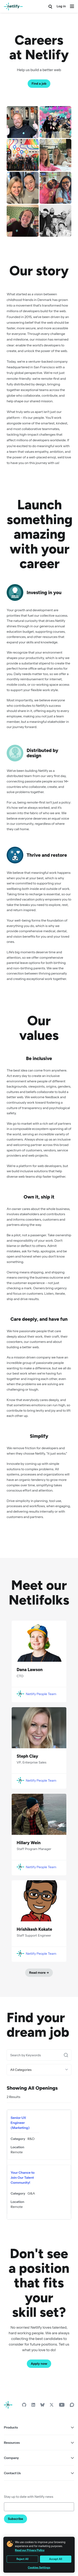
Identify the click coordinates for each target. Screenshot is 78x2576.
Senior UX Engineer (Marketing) (20, 2123)
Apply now (39, 2364)
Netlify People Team (36, 1693)
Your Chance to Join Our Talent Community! (23, 2177)
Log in (61, 6)
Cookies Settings (39, 2567)
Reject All (22, 2559)
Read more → (39, 1973)
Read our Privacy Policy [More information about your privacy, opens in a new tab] (30, 2550)
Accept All (55, 2559)
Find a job (39, 84)
